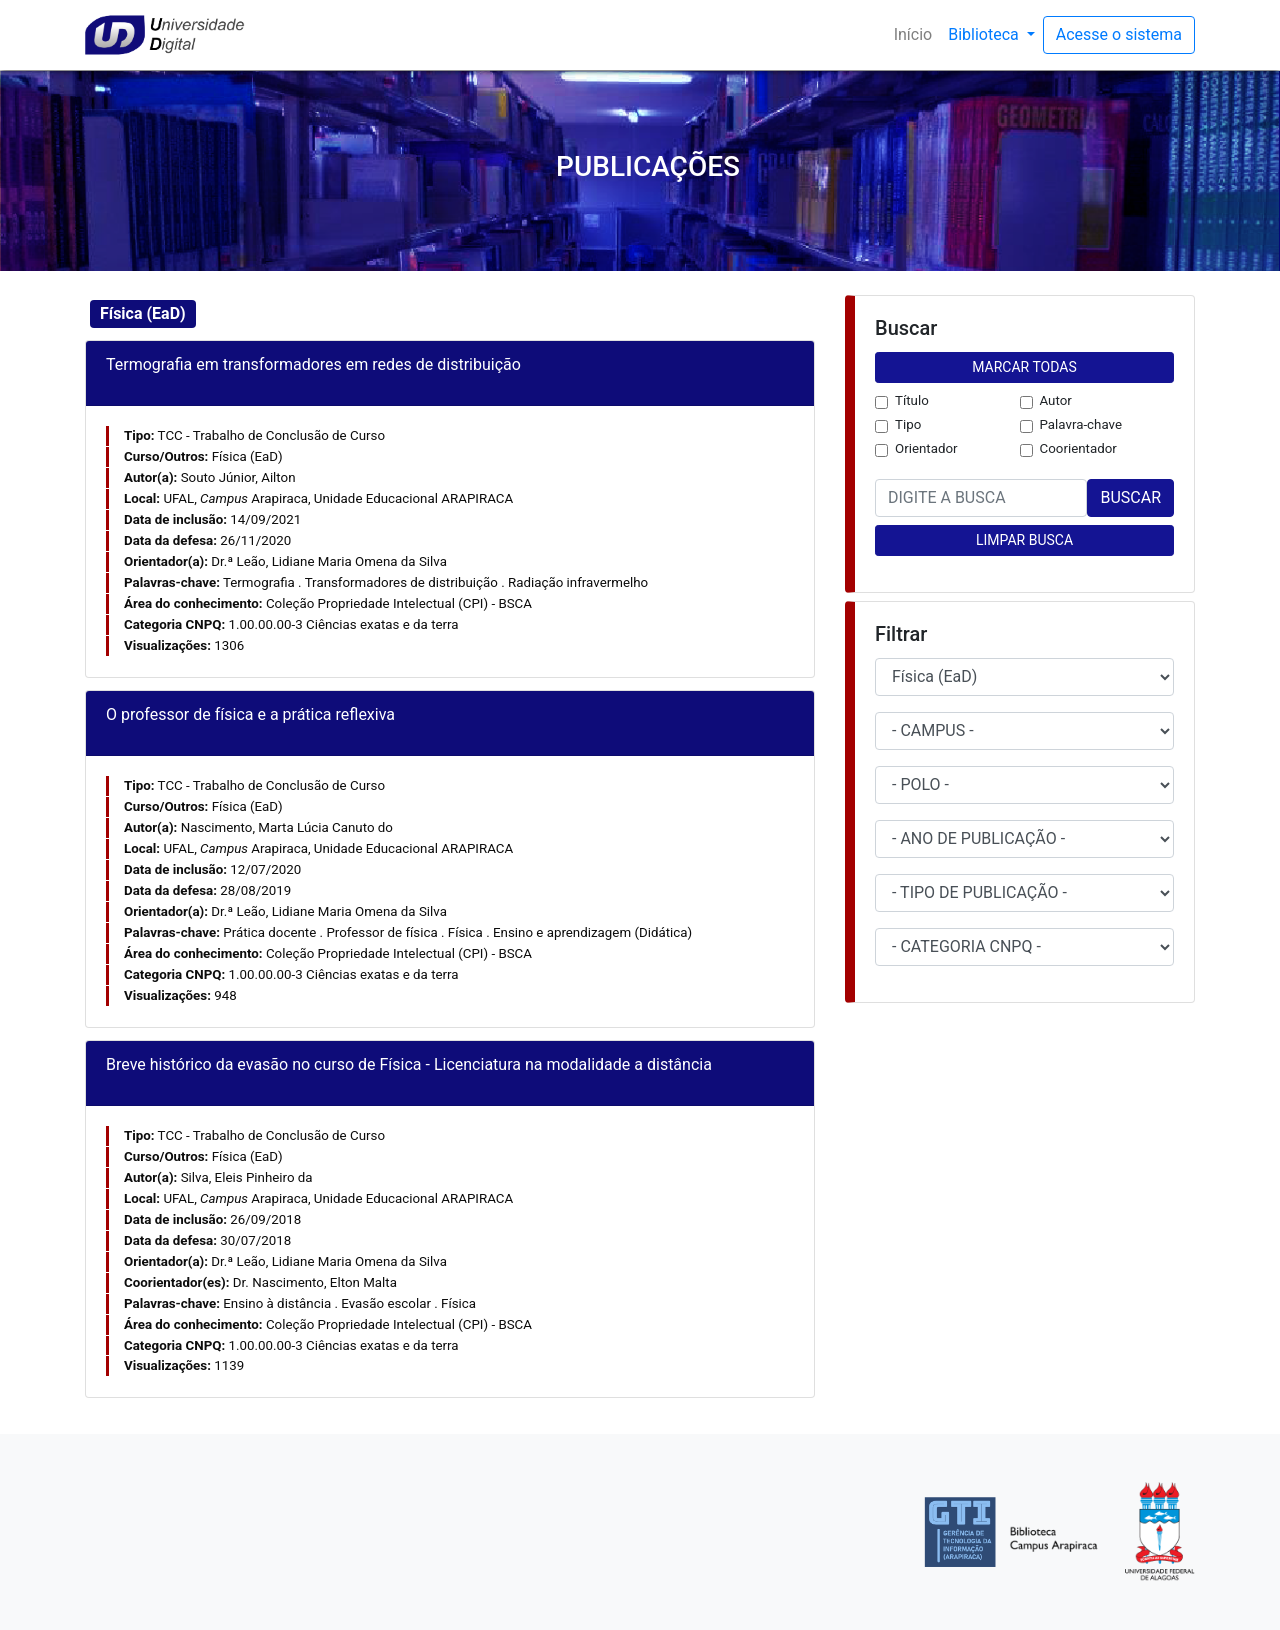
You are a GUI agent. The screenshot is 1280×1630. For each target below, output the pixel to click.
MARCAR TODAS (1024, 367)
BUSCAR (1130, 497)
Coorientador (1078, 448)
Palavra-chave (1081, 424)
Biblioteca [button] (985, 34)
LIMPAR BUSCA (1024, 540)
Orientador (926, 448)
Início (917, 33)
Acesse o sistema (1119, 34)
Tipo (908, 424)
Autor (1056, 400)
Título (912, 400)
